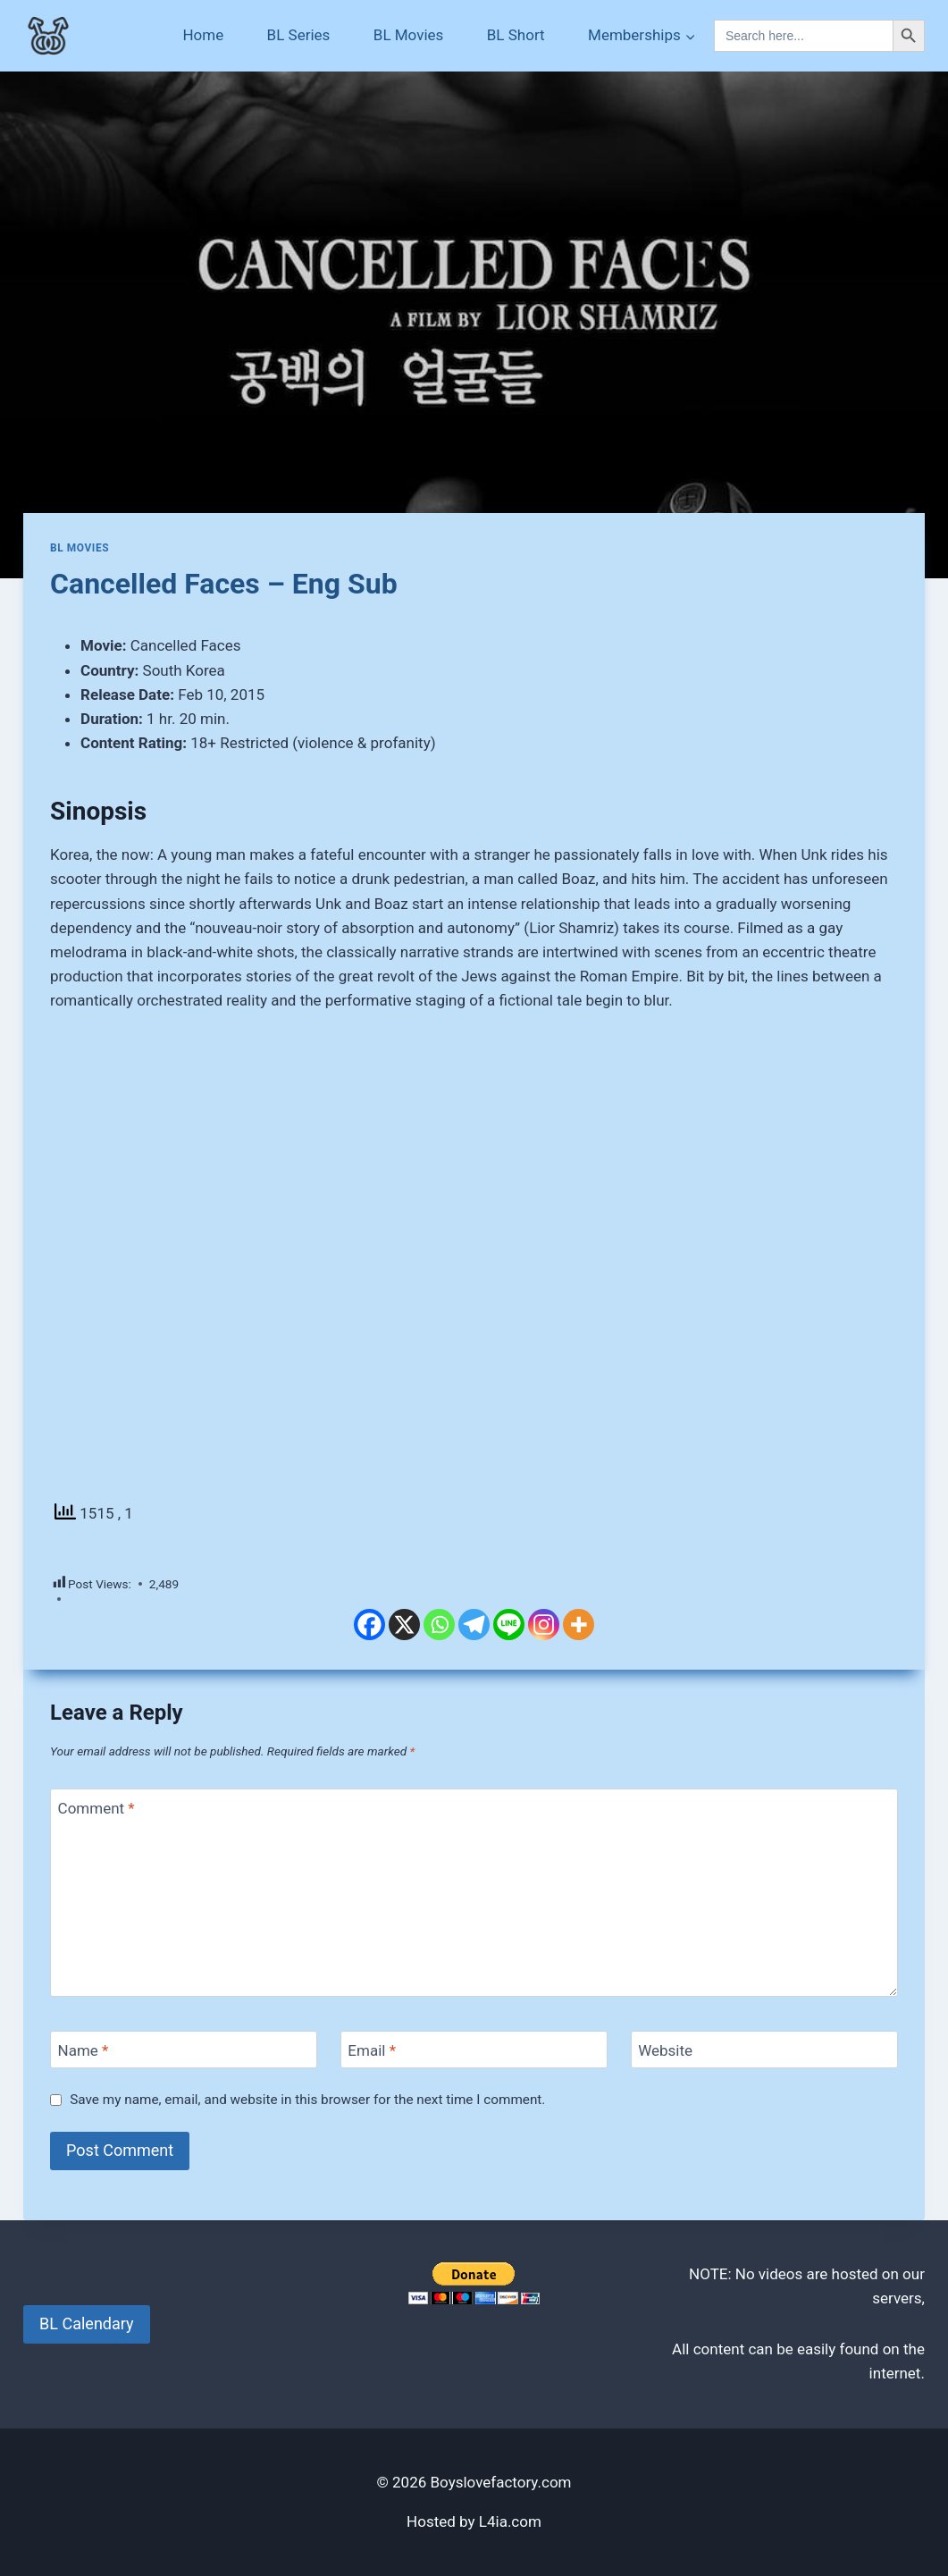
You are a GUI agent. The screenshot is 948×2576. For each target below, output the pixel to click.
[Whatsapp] (439, 1624)
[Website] (764, 2050)
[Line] (508, 1624)
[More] (578, 1624)
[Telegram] (474, 1624)
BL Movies (408, 35)
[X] (404, 1624)
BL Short (516, 35)
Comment (96, 1808)
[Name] (183, 2050)
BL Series (299, 35)
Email (372, 2050)
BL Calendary (86, 2323)
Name (83, 2050)
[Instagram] (543, 1624)
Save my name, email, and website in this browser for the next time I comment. (307, 2100)
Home (202, 35)
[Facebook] (369, 1624)
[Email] (474, 2050)
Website (665, 2050)
